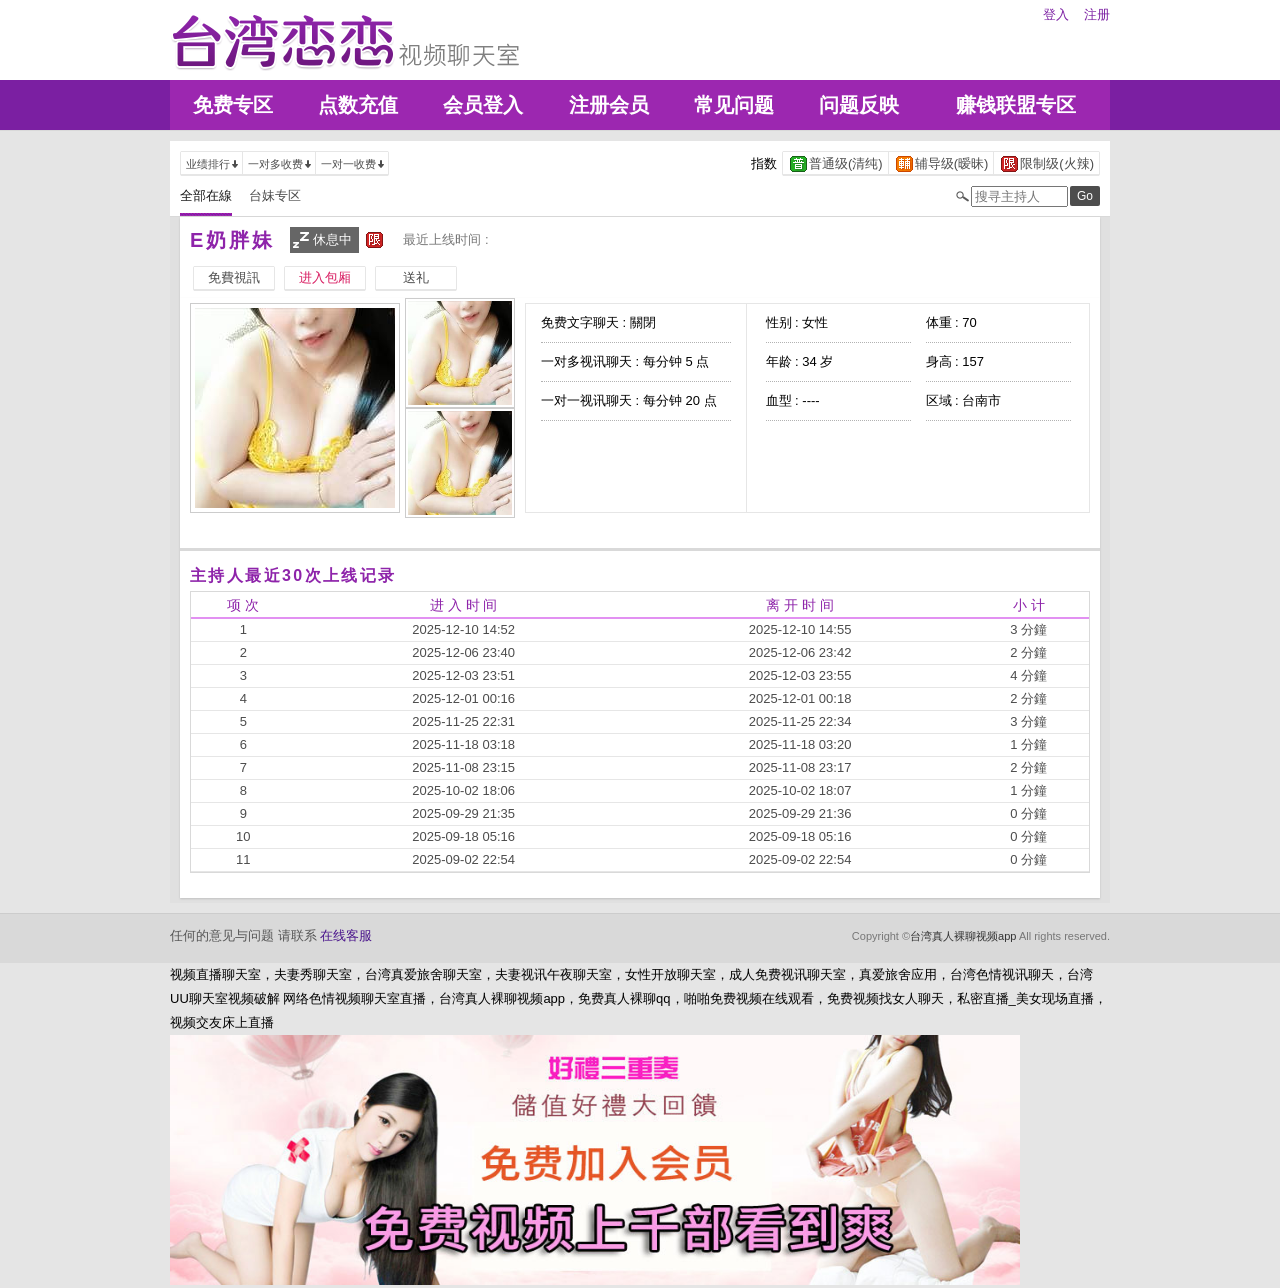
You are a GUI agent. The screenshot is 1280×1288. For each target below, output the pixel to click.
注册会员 (609, 105)
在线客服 (346, 935)
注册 (1097, 14)
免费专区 (233, 105)
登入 (1056, 14)
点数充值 (358, 105)
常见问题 (734, 105)
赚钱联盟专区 (1016, 105)
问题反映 (859, 105)
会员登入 (483, 105)
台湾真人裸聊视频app (963, 936)
